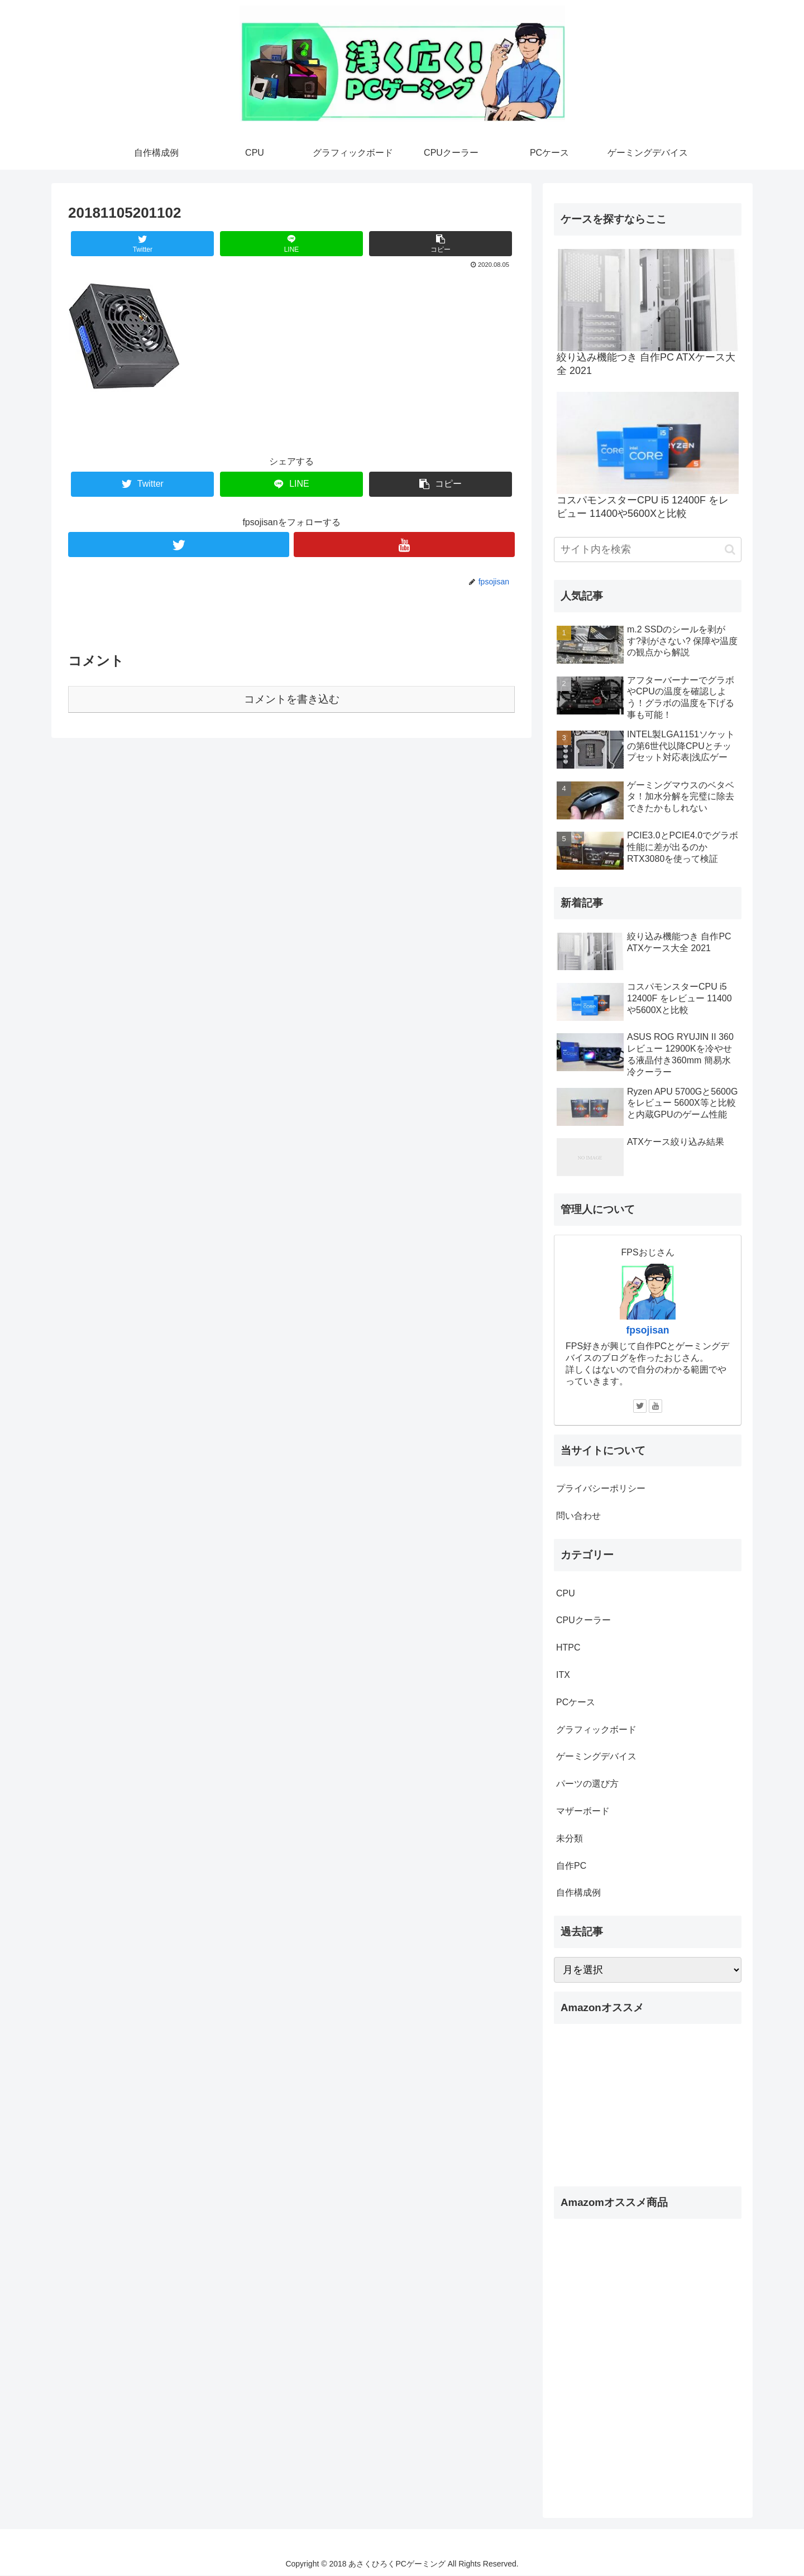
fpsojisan (647, 1330)
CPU (565, 1593)
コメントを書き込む (291, 699)
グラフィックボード (596, 1729)
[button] (730, 549)
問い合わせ (578, 1515)
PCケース (575, 1702)
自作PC (571, 1865)
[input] (647, 549)
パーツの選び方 (587, 1783)
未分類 (569, 1838)
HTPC (568, 1647)
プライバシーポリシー (600, 1488)
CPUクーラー (583, 1620)
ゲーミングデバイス (596, 1756)
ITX (563, 1675)
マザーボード (583, 1811)
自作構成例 (578, 1892)
